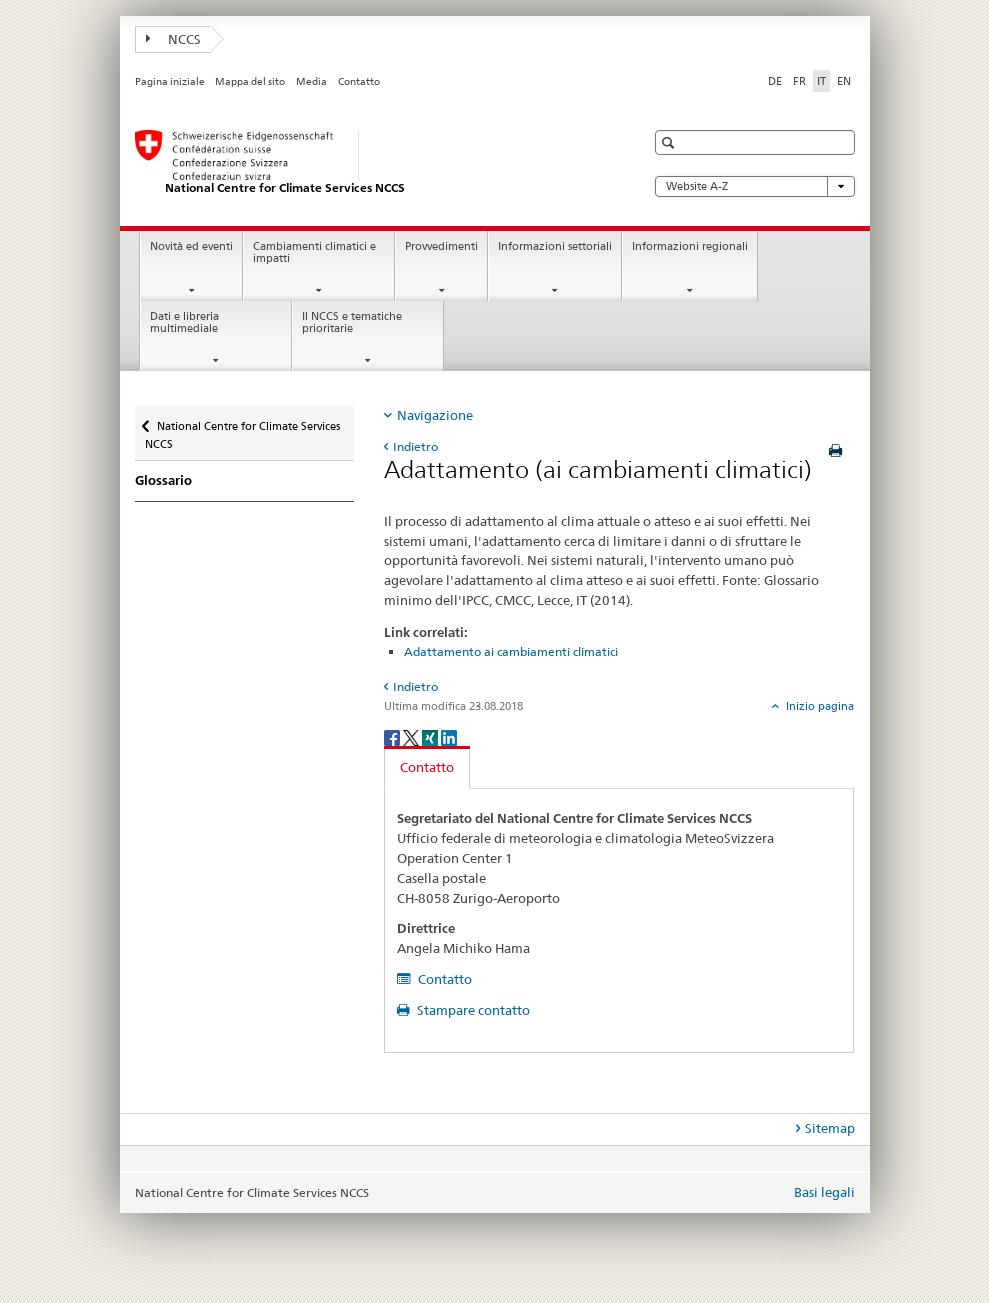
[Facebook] (393, 736)
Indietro (415, 446)
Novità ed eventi (191, 246)
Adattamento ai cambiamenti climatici (511, 651)
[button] (670, 142)
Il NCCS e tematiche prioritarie (352, 323)
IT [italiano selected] (821, 81)
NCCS (174, 39)
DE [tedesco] (775, 81)
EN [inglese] (844, 81)
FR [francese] (799, 81)
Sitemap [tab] (830, 1128)
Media (311, 81)
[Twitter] (412, 736)
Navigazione (435, 415)
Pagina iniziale (170, 81)
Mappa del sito (250, 81)
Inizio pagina (818, 706)
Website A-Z (755, 186)
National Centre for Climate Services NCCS (242, 428)
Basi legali (824, 1192)
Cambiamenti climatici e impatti (314, 253)
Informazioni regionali (690, 246)
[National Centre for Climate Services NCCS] (370, 163)
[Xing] (431, 736)
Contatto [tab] (427, 767)
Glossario (163, 480)
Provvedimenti (441, 246)
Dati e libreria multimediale (184, 323)
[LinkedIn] (449, 736)
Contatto (359, 81)
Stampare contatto (472, 1010)
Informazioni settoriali (555, 246)
